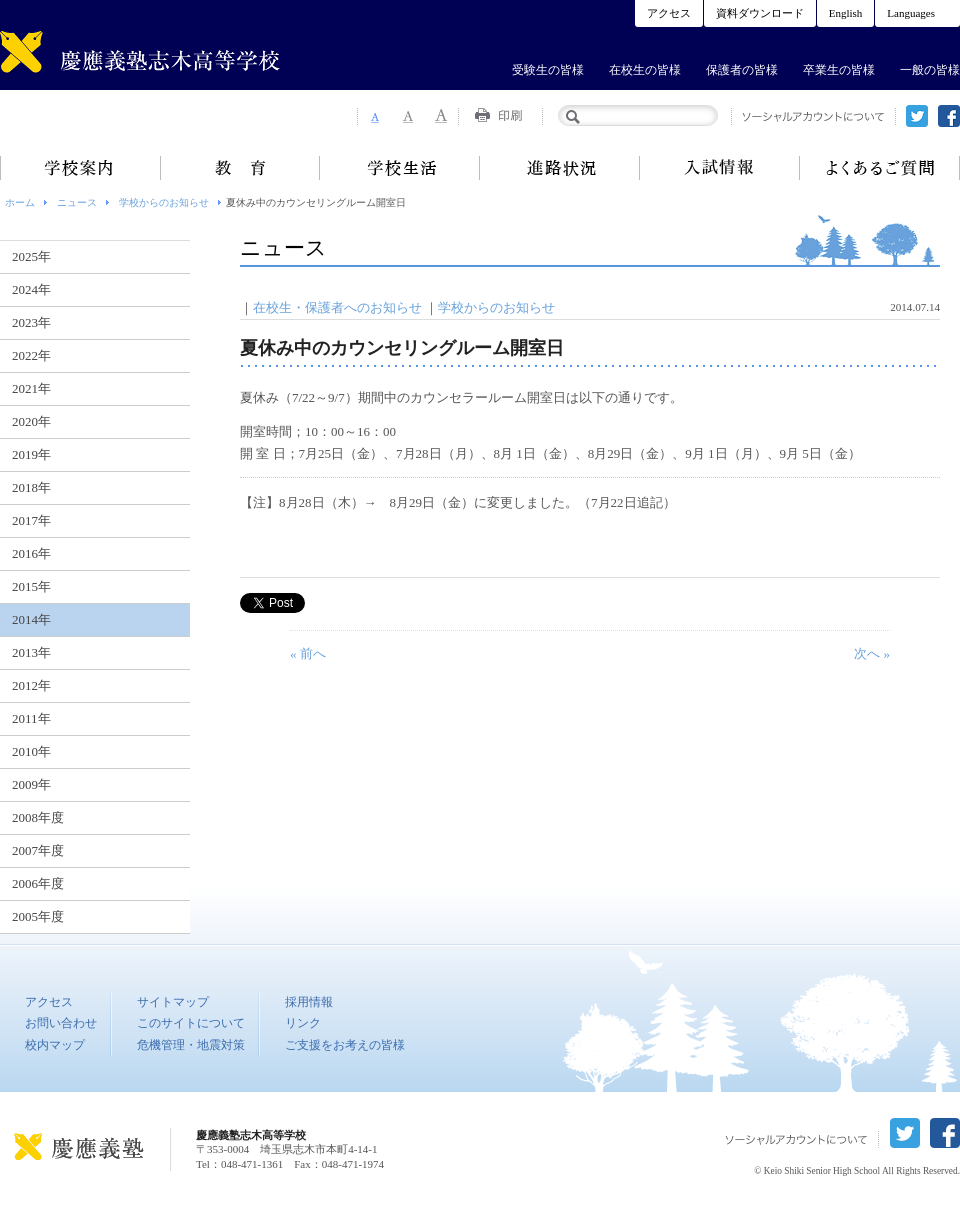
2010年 (31, 751)
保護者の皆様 (742, 70)
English (846, 13)
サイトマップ (173, 1002)
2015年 (31, 586)
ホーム (20, 202)
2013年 (31, 652)
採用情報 (309, 1002)
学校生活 (400, 168)
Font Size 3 (442, 116)
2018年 (31, 487)
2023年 (31, 322)
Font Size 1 (374, 116)
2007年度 (38, 850)
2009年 (31, 784)
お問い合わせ (61, 1023)
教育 (240, 168)
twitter (917, 116)
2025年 (31, 256)
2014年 (31, 619)
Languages (911, 13)
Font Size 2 (408, 116)
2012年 (31, 685)
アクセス (669, 13)
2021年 (31, 388)
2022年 (31, 355)
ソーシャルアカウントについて (813, 116)
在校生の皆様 (645, 70)
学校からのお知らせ (164, 202)
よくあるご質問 (880, 168)
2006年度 (38, 883)
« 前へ (308, 653)
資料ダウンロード (760, 13)
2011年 (31, 718)
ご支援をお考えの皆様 (345, 1045)
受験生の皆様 (548, 70)
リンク (303, 1023)
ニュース (77, 202)
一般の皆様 (930, 70)
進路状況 (560, 168)
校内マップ (55, 1045)
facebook (949, 116)
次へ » (872, 653)
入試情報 (720, 168)
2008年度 (38, 817)
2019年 (31, 454)
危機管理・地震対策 (191, 1045)
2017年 (31, 520)
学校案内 (80, 168)
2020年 (31, 421)
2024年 (31, 289)
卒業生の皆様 (839, 70)
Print (501, 116)
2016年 (31, 553)
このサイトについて (191, 1023)
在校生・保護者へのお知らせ (337, 307)
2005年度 (38, 916)
